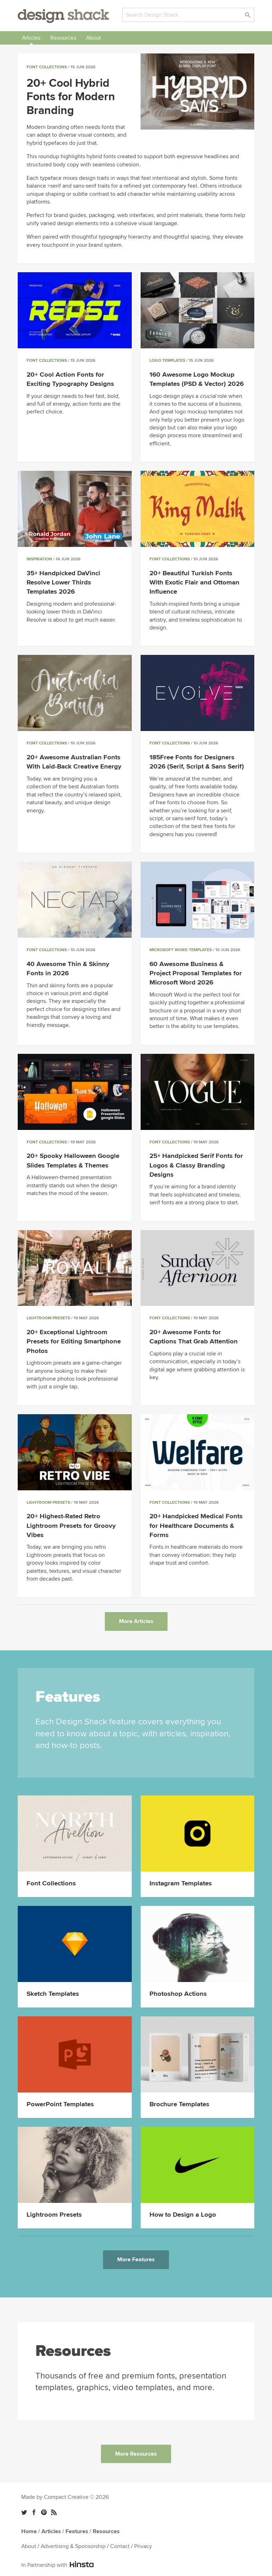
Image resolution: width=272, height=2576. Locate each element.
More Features (136, 2259)
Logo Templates (167, 360)
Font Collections (47, 67)
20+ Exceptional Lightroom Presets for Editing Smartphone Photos (74, 1341)
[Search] (188, 15)
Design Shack (63, 16)
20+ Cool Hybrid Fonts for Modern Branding (71, 97)
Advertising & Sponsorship (73, 2546)
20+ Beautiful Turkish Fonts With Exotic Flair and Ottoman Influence (194, 582)
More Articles (136, 1621)
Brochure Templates (179, 2104)
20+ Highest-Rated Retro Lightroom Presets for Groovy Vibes (71, 1525)
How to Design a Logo (182, 2215)
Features (77, 2531)
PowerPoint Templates (60, 2104)
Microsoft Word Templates (180, 950)
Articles (31, 37)
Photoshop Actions (178, 1994)
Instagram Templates (180, 1883)
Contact (120, 2546)
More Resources (136, 2453)
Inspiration (39, 559)
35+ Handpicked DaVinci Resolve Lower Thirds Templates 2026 (63, 582)
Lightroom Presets (48, 1318)
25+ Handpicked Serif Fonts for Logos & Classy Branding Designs (196, 1165)
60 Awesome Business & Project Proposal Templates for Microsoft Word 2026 (195, 973)
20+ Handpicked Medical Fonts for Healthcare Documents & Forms (196, 1525)
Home (29, 2531)
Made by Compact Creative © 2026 (65, 2497)
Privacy (143, 2546)
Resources (63, 37)
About (93, 37)
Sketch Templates (53, 1994)
